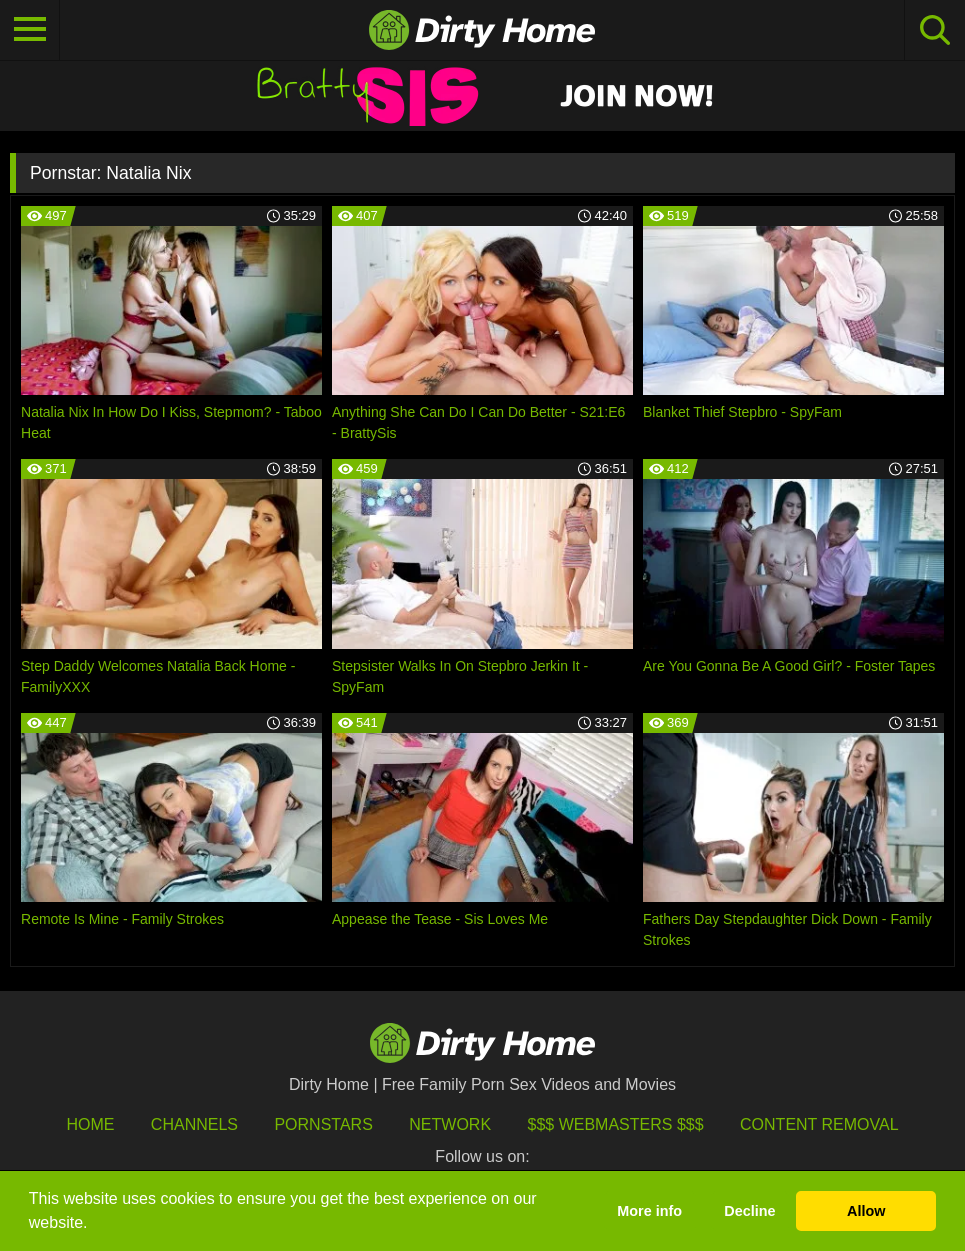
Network (450, 1124)
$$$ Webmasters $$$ (616, 1124)
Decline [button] (749, 1211)
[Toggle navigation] (30, 30)
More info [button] (649, 1211)
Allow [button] (866, 1211)
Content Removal (819, 1124)
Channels (194, 1124)
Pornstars (323, 1124)
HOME (90, 1124)
